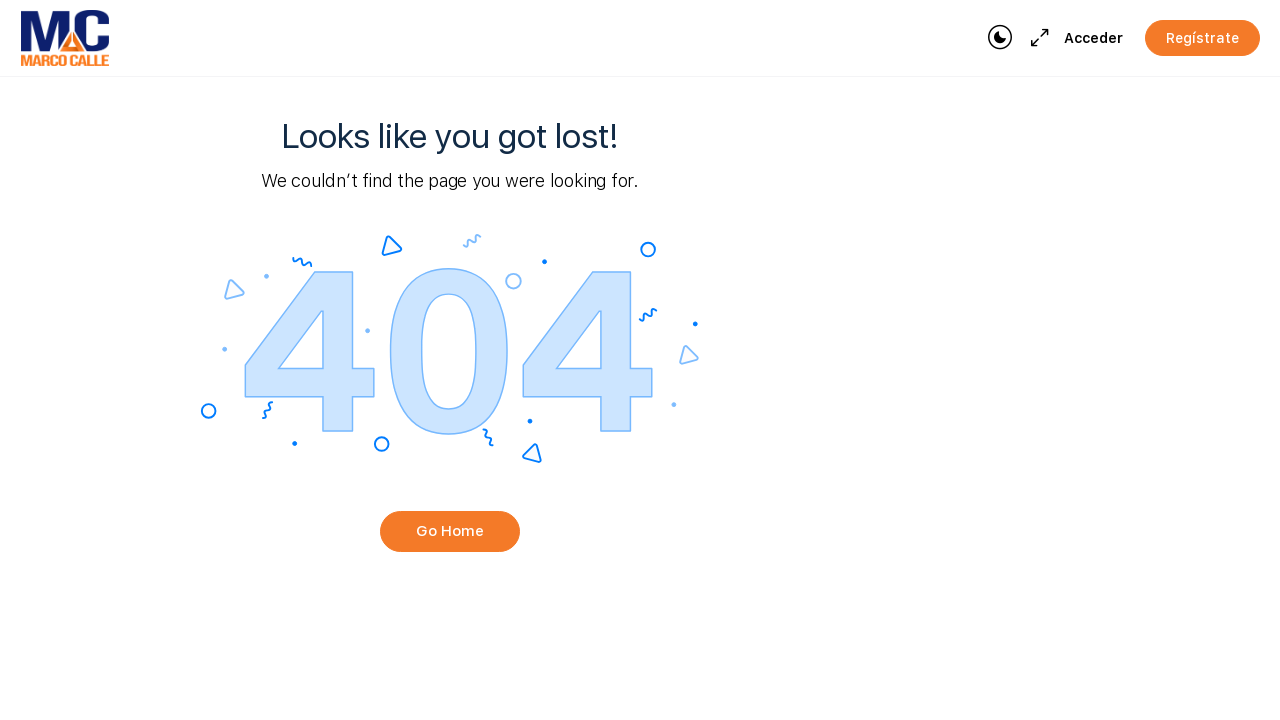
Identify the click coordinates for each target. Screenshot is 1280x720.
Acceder (1093, 38)
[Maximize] (1036, 38)
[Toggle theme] (1000, 38)
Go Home (450, 531)
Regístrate (1202, 38)
